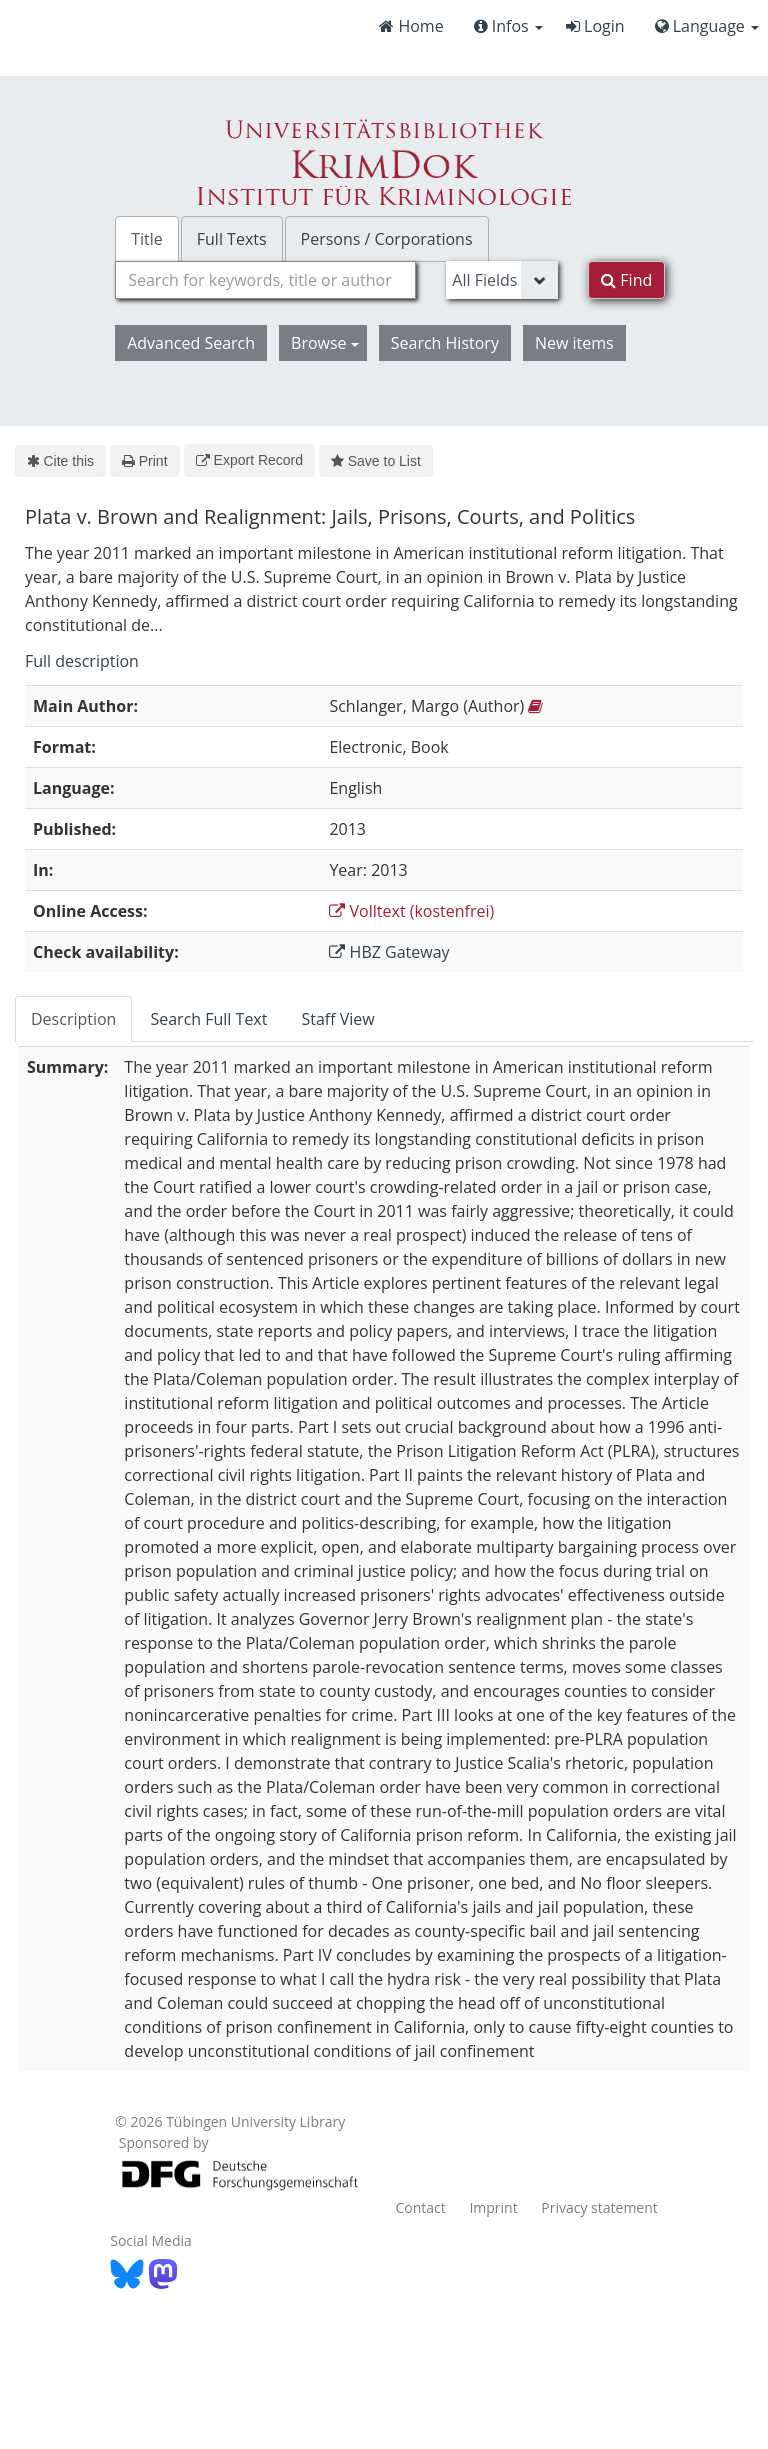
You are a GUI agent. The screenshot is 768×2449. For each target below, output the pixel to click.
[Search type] (502, 280)
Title (147, 239)
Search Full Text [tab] (208, 1019)
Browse (325, 343)
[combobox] (265, 280)
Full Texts (232, 239)
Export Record (249, 460)
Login (595, 26)
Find (626, 280)
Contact (420, 2207)
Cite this (60, 461)
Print (144, 461)
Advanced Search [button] (191, 343)
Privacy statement (599, 2207)
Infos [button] (508, 26)
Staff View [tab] (337, 1019)
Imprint (493, 2207)
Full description (82, 661)
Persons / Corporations (387, 239)
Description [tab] (73, 1019)
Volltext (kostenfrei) (411, 911)
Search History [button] (445, 343)
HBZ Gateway (389, 952)
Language (707, 26)
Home (411, 26)
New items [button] (574, 343)
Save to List (376, 461)
